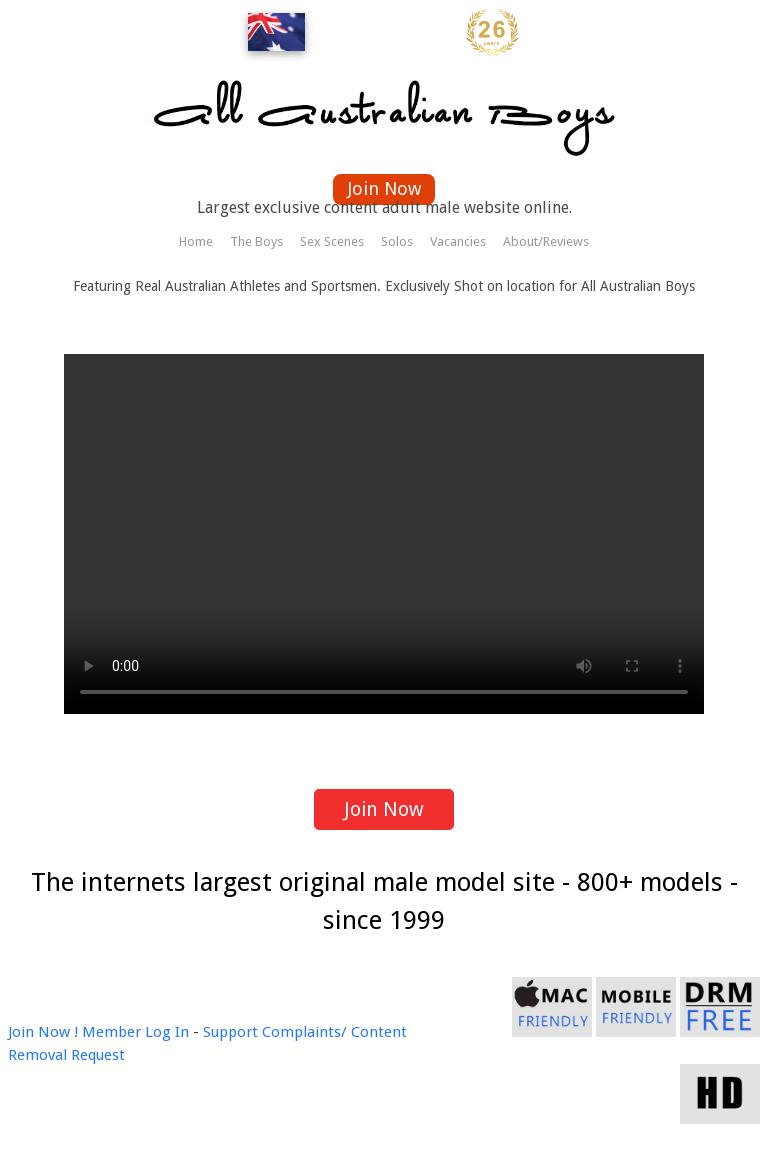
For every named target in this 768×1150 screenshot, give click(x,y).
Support (230, 1032)
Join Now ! (43, 1032)
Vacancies (458, 241)
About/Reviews (546, 241)
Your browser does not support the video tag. (384, 534)
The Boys (256, 241)
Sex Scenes (332, 241)
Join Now (384, 188)
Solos (397, 241)
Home (196, 241)
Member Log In (135, 1032)
